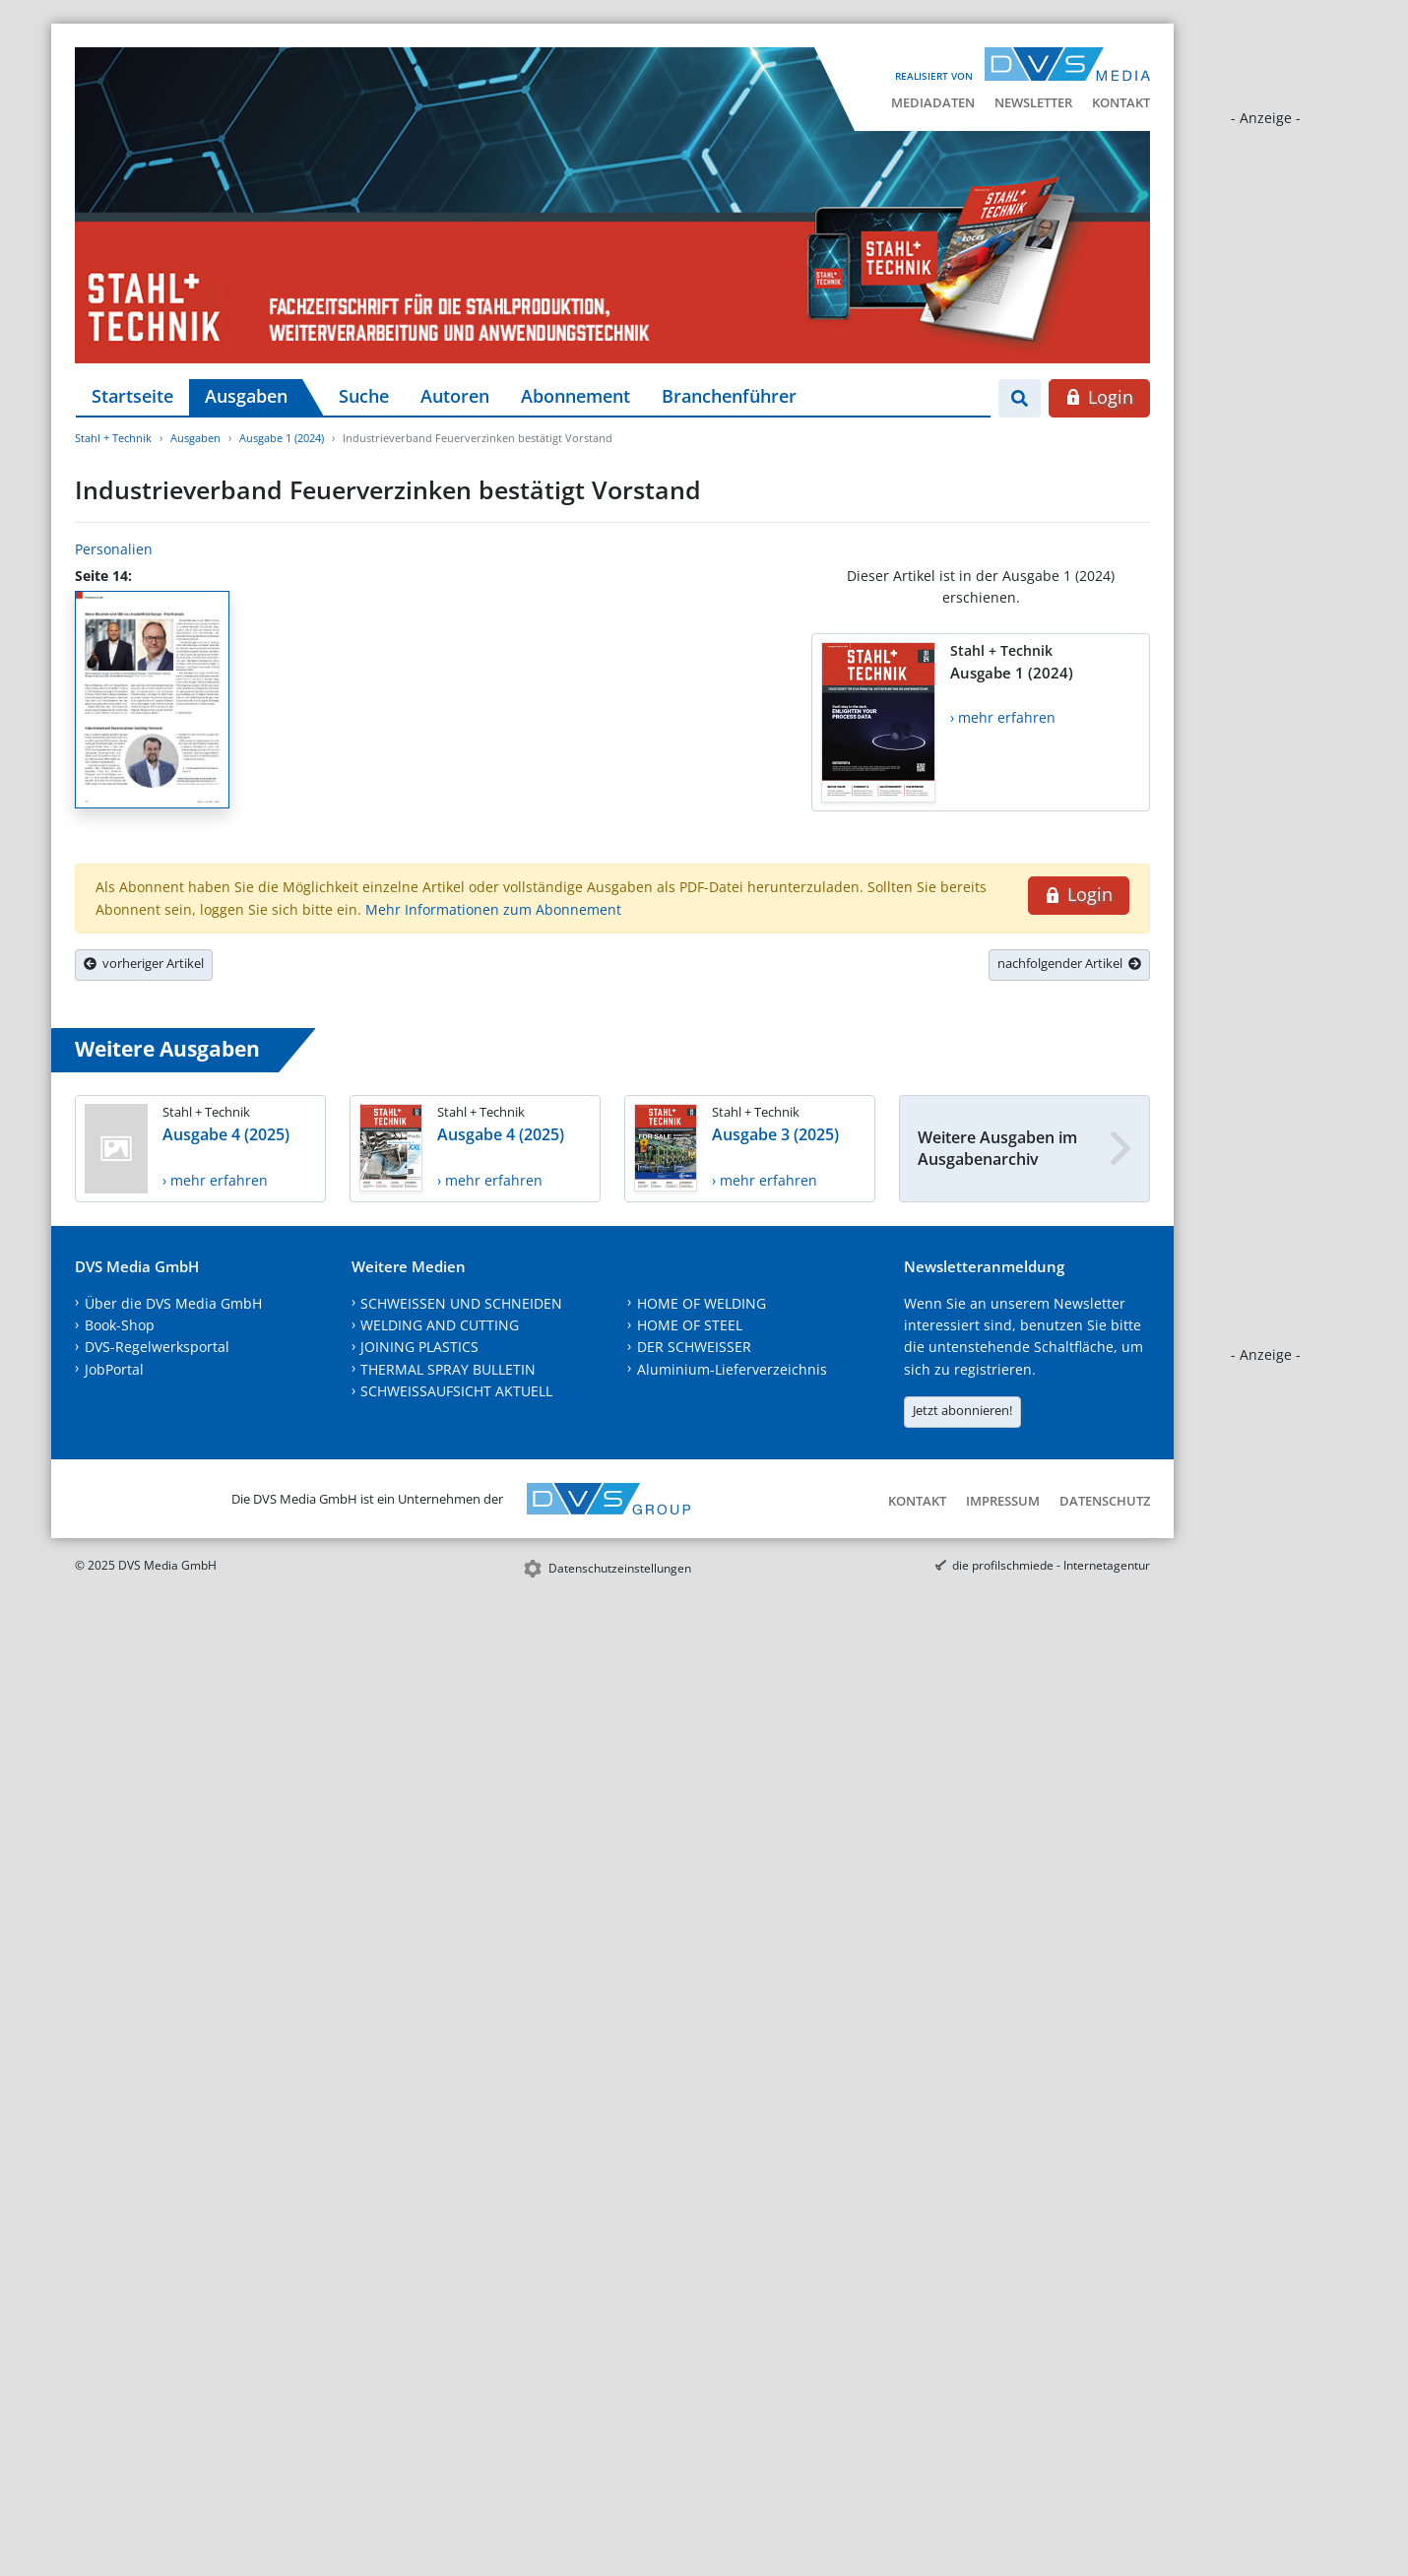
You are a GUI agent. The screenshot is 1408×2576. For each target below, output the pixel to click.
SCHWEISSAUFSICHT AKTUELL (456, 1391)
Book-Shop (120, 1325)
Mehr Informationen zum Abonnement (493, 909)
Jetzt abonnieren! (962, 1410)
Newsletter (1033, 102)
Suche (364, 396)
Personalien (114, 549)
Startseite (132, 396)
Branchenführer (729, 396)
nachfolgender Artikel (1069, 963)
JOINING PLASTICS (419, 1346)
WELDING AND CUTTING (439, 1325)
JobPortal (114, 1369)
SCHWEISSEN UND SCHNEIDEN (461, 1303)
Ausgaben (246, 396)
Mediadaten (933, 102)
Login (1099, 397)
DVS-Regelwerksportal (157, 1346)
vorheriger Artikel (144, 963)
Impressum (1003, 1501)
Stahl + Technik (113, 437)
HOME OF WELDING (701, 1303)
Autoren (454, 396)
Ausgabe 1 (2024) (281, 437)
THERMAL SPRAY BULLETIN (448, 1369)
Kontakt (1121, 102)
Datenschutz (1104, 1501)
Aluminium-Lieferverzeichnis (732, 1369)
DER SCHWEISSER (694, 1346)
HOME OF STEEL (689, 1325)
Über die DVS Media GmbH (173, 1303)
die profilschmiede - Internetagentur (1051, 1565)
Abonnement (575, 396)
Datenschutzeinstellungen (619, 1568)
